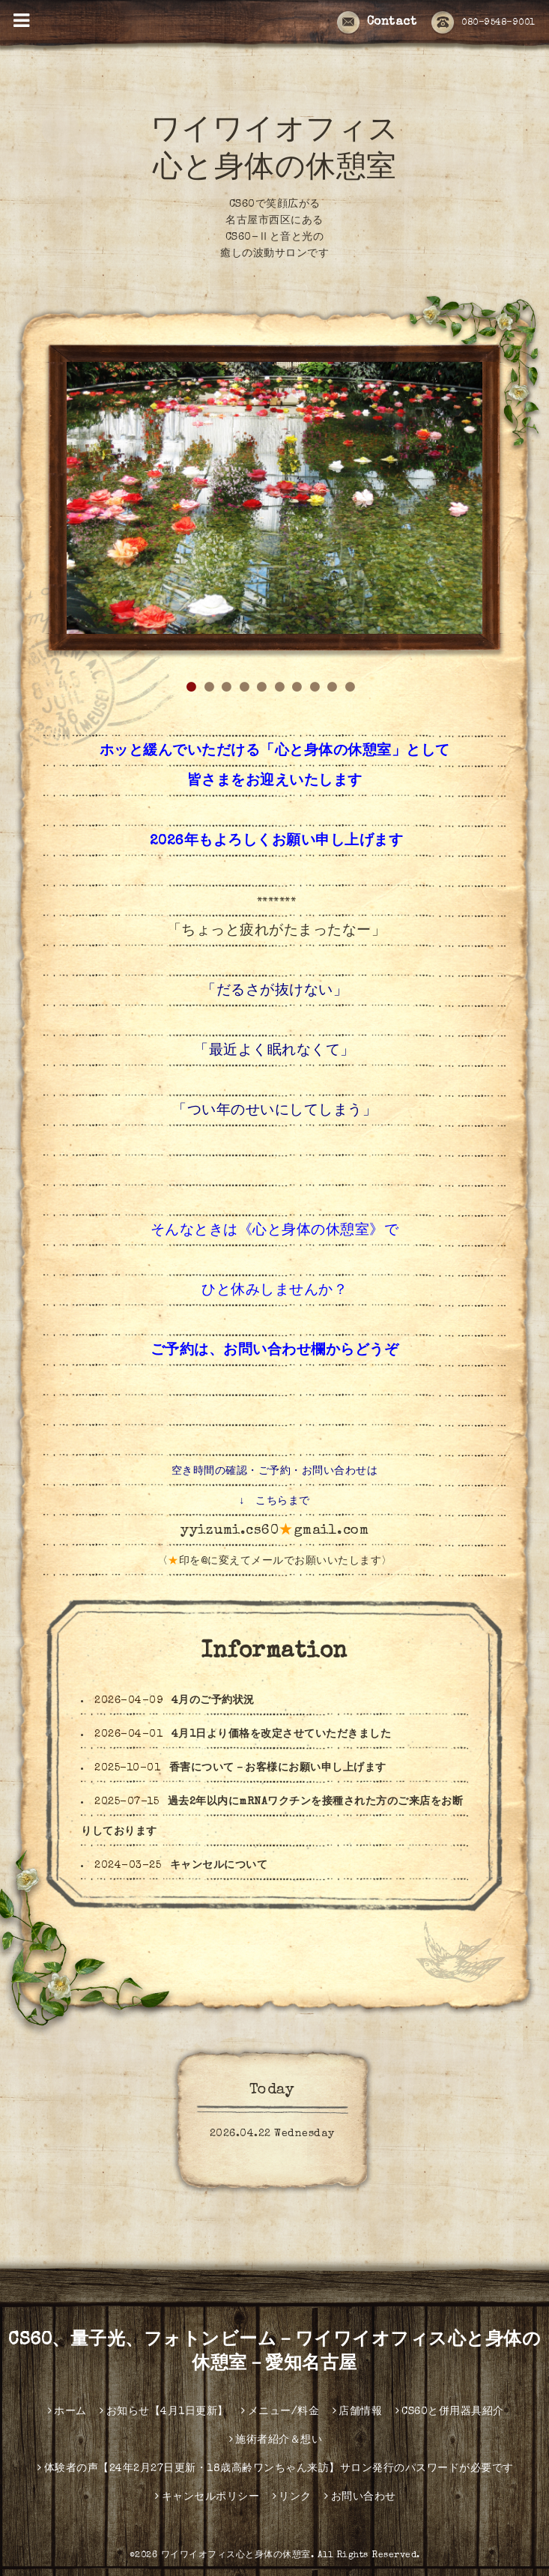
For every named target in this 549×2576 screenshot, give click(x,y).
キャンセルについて (219, 1865)
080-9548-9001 (483, 23)
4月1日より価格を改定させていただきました (282, 1734)
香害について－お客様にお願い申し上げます (277, 1768)
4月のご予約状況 (213, 1701)
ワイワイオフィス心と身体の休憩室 (236, 2555)
